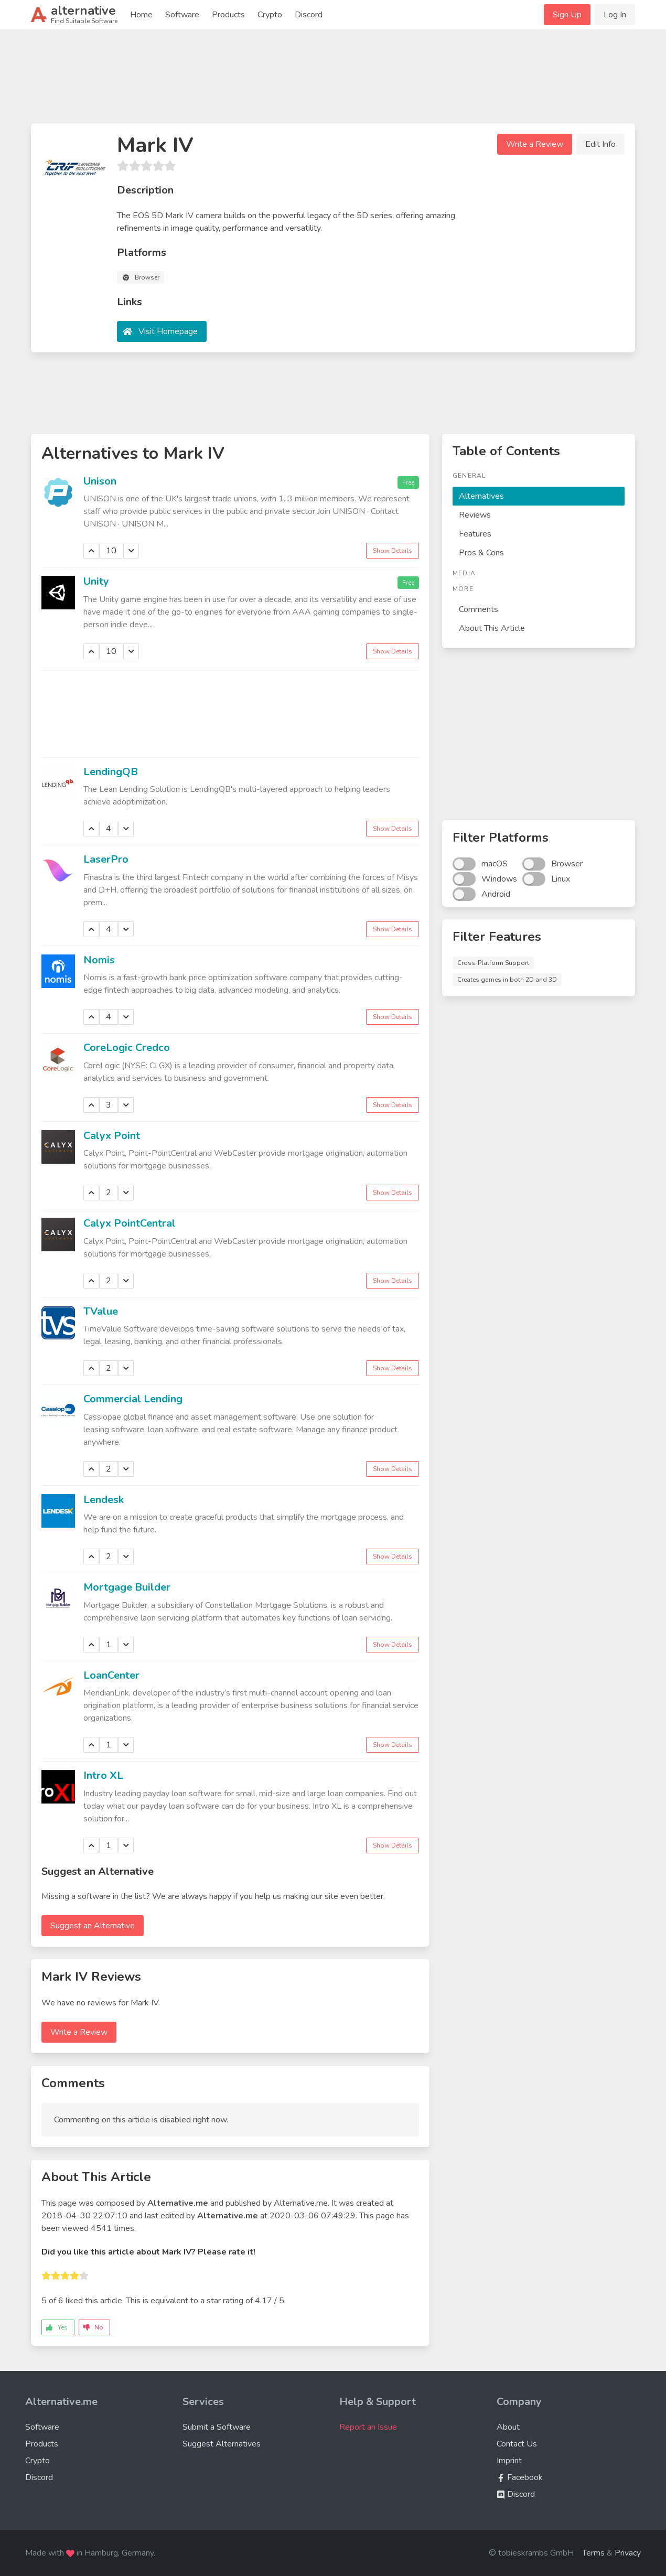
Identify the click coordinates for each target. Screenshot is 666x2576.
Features (475, 534)
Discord (309, 14)
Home (141, 14)
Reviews (475, 515)
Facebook (520, 2477)
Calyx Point (111, 1136)
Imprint (509, 2460)
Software (182, 14)
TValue (100, 1311)
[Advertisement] (333, 81)
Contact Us (517, 2444)
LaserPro (105, 859)
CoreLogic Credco (126, 1047)
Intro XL (103, 1775)
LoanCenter (111, 1675)
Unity (96, 581)
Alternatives (481, 496)
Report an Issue (368, 2427)
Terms (593, 2553)
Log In (615, 14)
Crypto (269, 14)
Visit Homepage (168, 331)
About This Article (492, 628)
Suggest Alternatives (221, 2444)
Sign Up (567, 14)
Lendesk (103, 1500)
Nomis (99, 960)
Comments (478, 609)
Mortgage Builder (126, 1587)
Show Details (392, 550)
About (508, 2427)
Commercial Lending (132, 1399)
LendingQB (110, 772)
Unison (99, 481)
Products (228, 14)
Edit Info (600, 144)
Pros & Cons (481, 553)
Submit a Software (216, 2427)
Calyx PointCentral (129, 1223)
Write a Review (534, 144)
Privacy (628, 2553)
